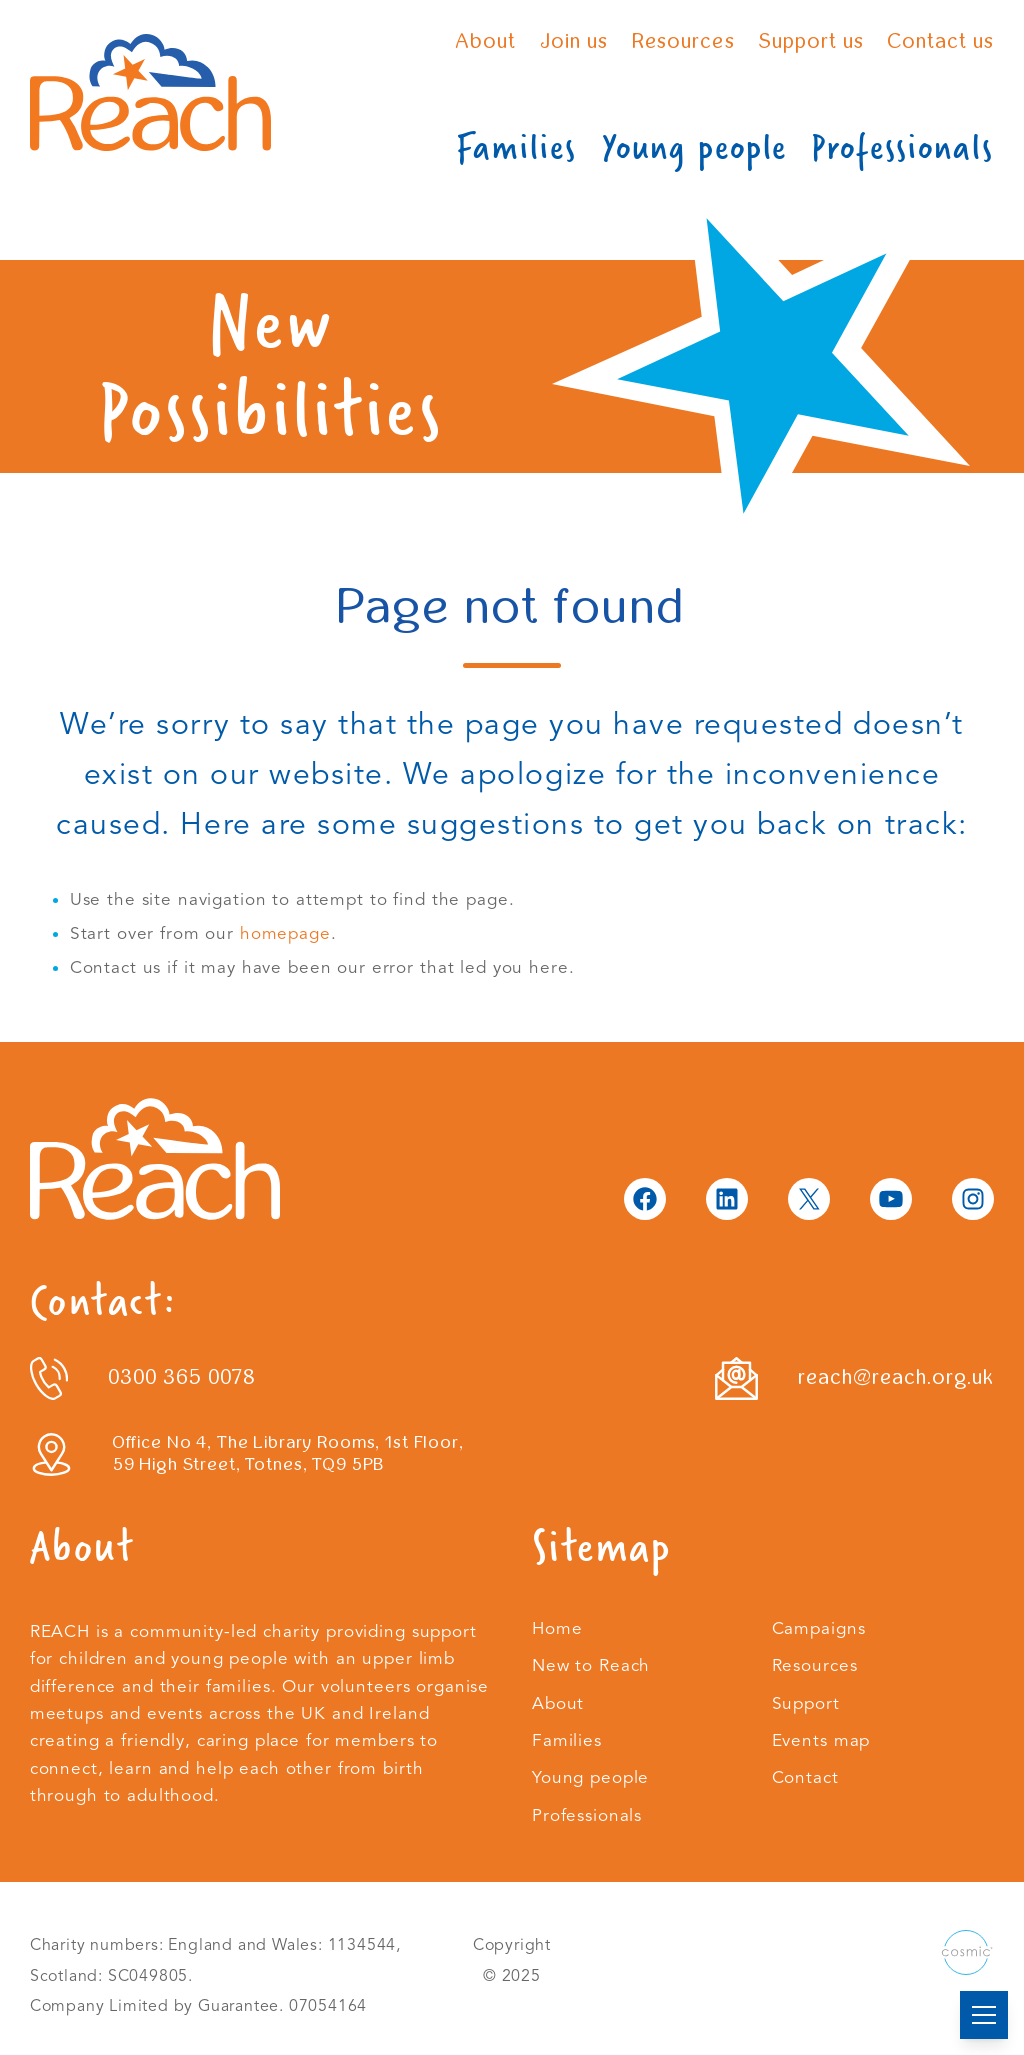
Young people (694, 147)
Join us (574, 41)
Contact (805, 1777)
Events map (821, 1740)
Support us (811, 41)
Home (557, 1628)
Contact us (941, 41)
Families (516, 147)
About (486, 41)
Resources (683, 41)
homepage (285, 933)
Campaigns (819, 1628)
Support (806, 1703)
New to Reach (591, 1665)
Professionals (902, 147)
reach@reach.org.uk (896, 1377)
